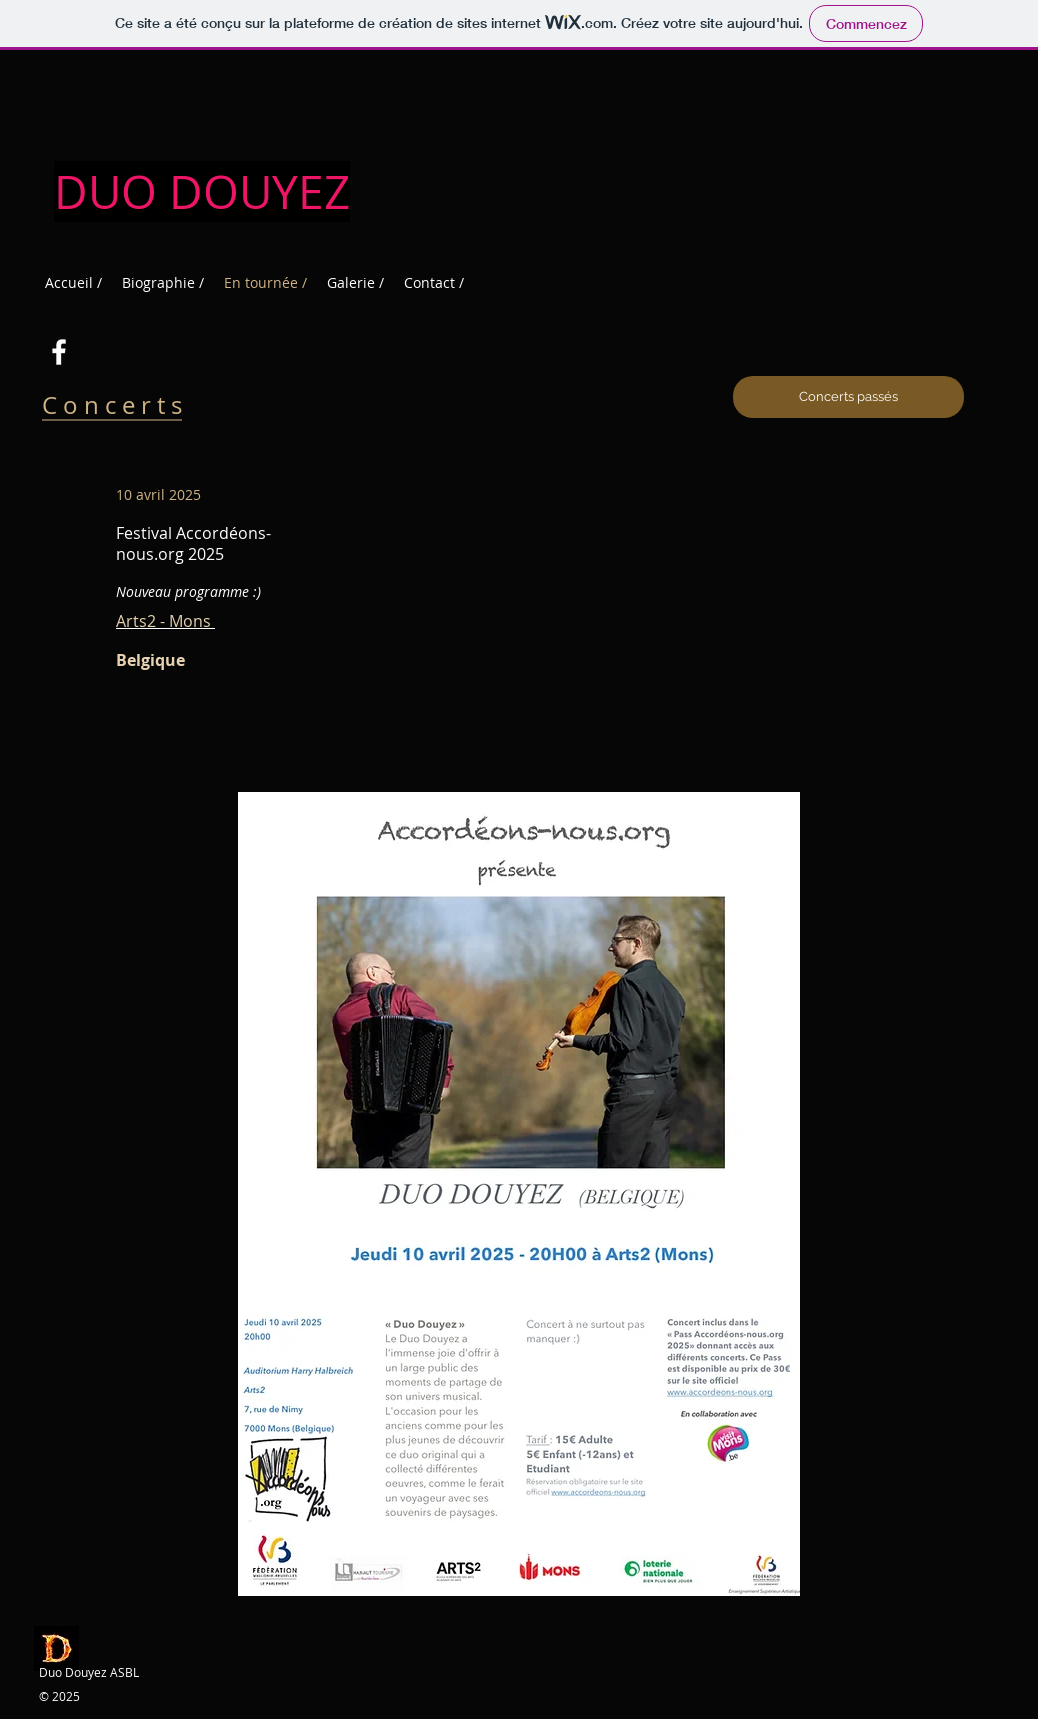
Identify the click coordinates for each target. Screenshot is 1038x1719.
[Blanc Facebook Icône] (59, 352)
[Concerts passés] (848, 397)
